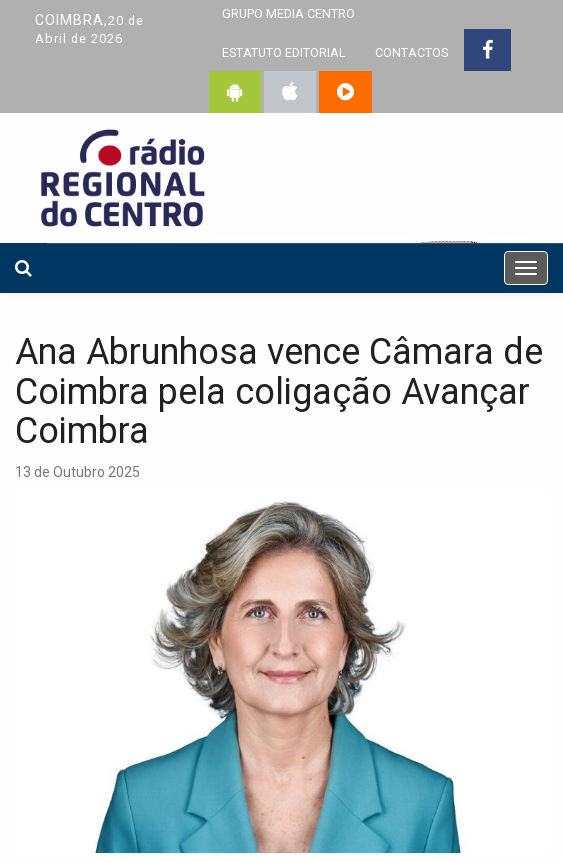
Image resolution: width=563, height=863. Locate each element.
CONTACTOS (411, 52)
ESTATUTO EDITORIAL (284, 52)
